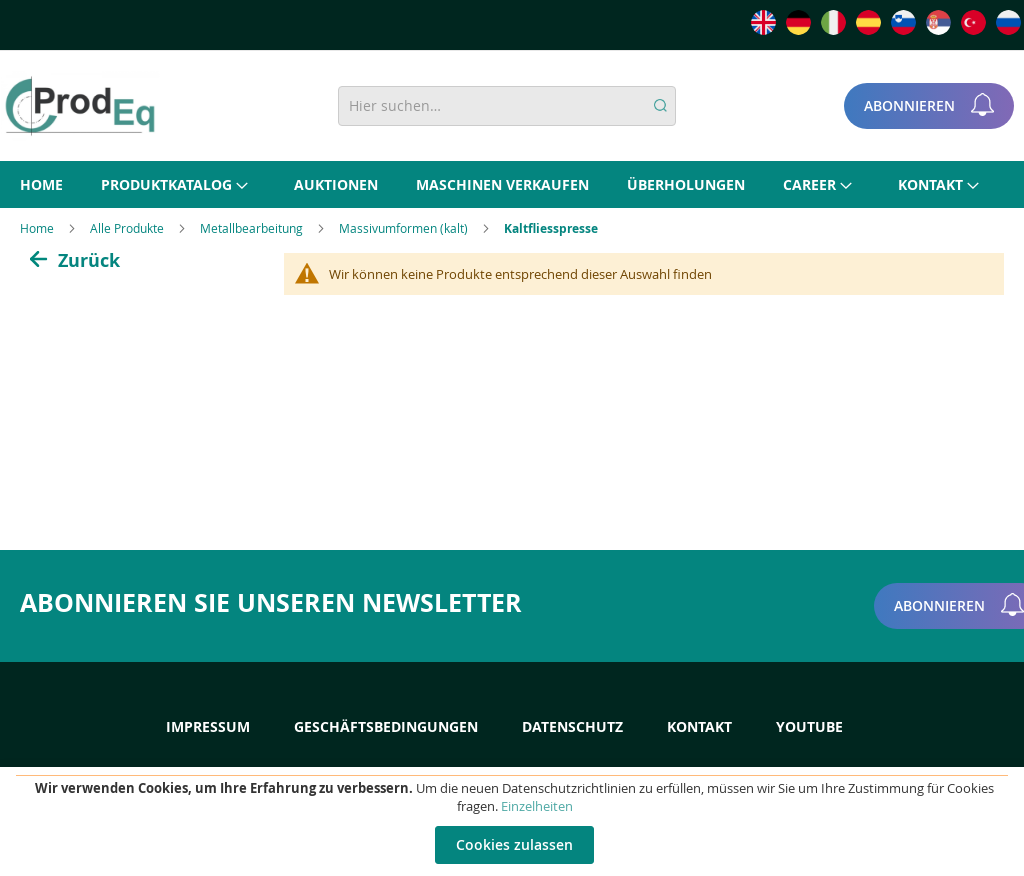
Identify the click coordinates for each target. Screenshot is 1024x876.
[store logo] (80, 106)
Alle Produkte (128, 228)
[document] (514, 821)
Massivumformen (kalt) (405, 228)
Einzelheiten (537, 806)
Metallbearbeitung (253, 228)
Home (38, 228)
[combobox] (507, 106)
